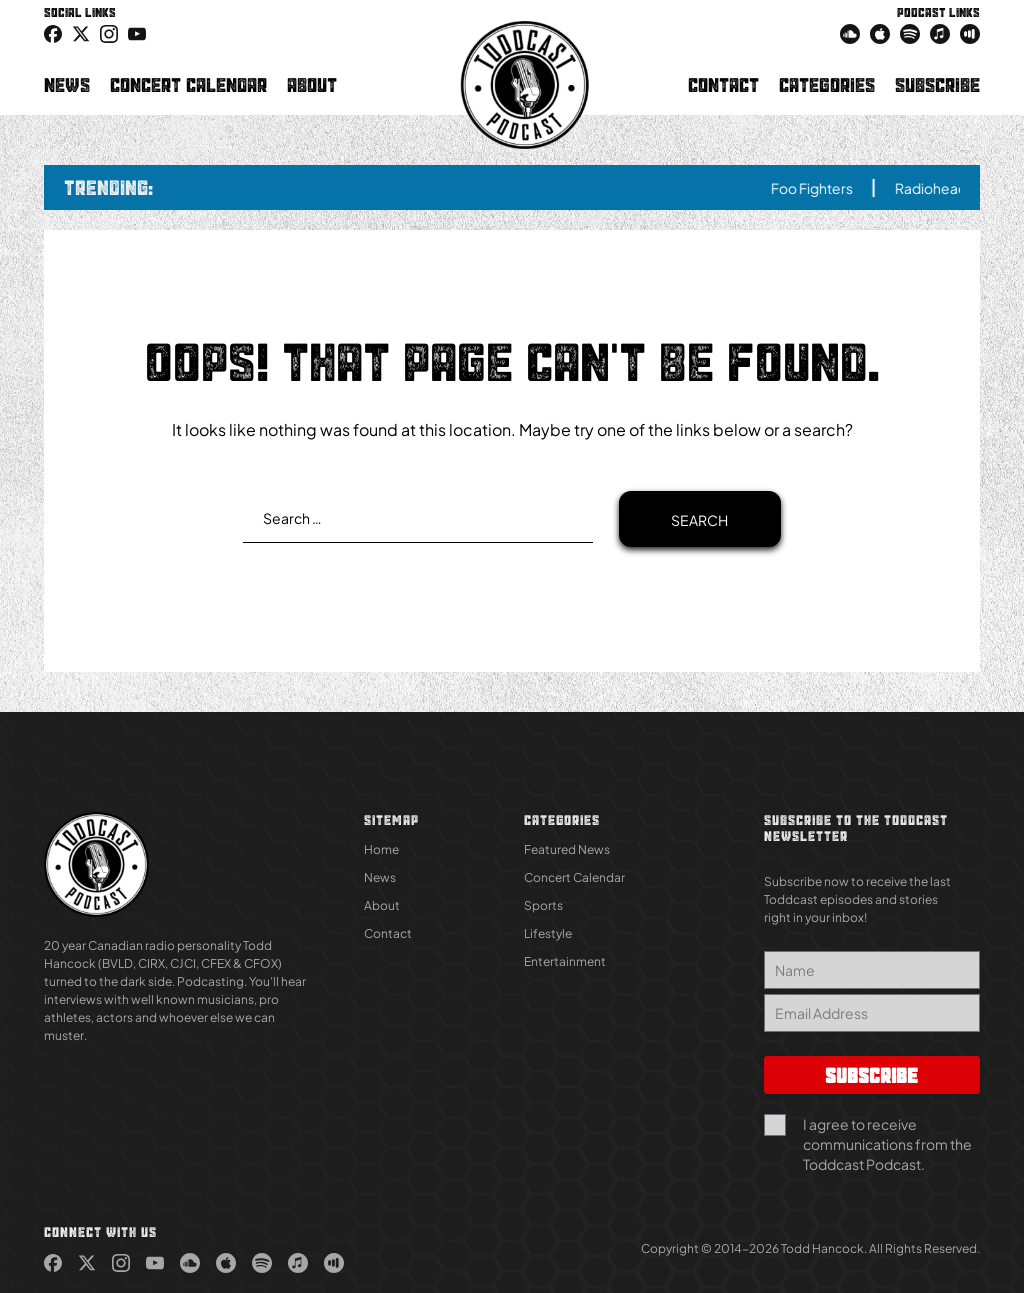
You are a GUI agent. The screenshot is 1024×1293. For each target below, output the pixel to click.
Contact (723, 85)
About (312, 85)
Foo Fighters (831, 188)
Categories (827, 85)
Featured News (567, 849)
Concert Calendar (188, 85)
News (67, 85)
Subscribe (937, 85)
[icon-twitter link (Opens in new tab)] (81, 33)
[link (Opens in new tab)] (53, 33)
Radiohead (950, 188)
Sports (543, 905)
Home (381, 849)
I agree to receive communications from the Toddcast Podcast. (887, 1144)
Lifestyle (548, 933)
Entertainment (565, 961)
